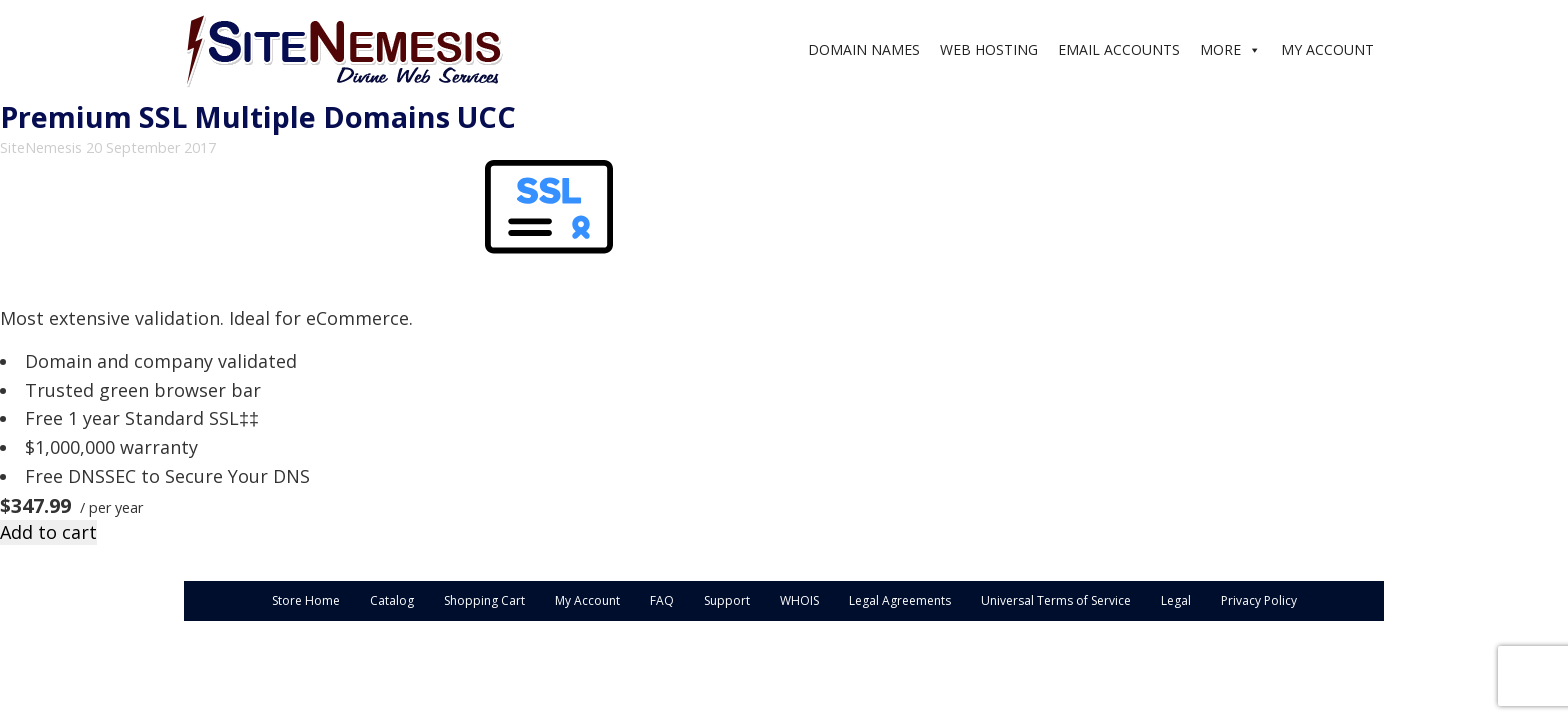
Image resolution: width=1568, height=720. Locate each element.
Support (727, 600)
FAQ (662, 600)
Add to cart (48, 532)
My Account (587, 600)
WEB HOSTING (989, 49)
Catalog (392, 600)
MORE (1220, 49)
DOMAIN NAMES (864, 49)
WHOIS (799, 600)
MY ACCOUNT (1327, 49)
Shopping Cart (484, 600)
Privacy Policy (1259, 600)
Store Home (306, 600)
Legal (1176, 600)
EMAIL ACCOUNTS (1119, 49)
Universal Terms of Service (1056, 600)
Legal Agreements (900, 600)
